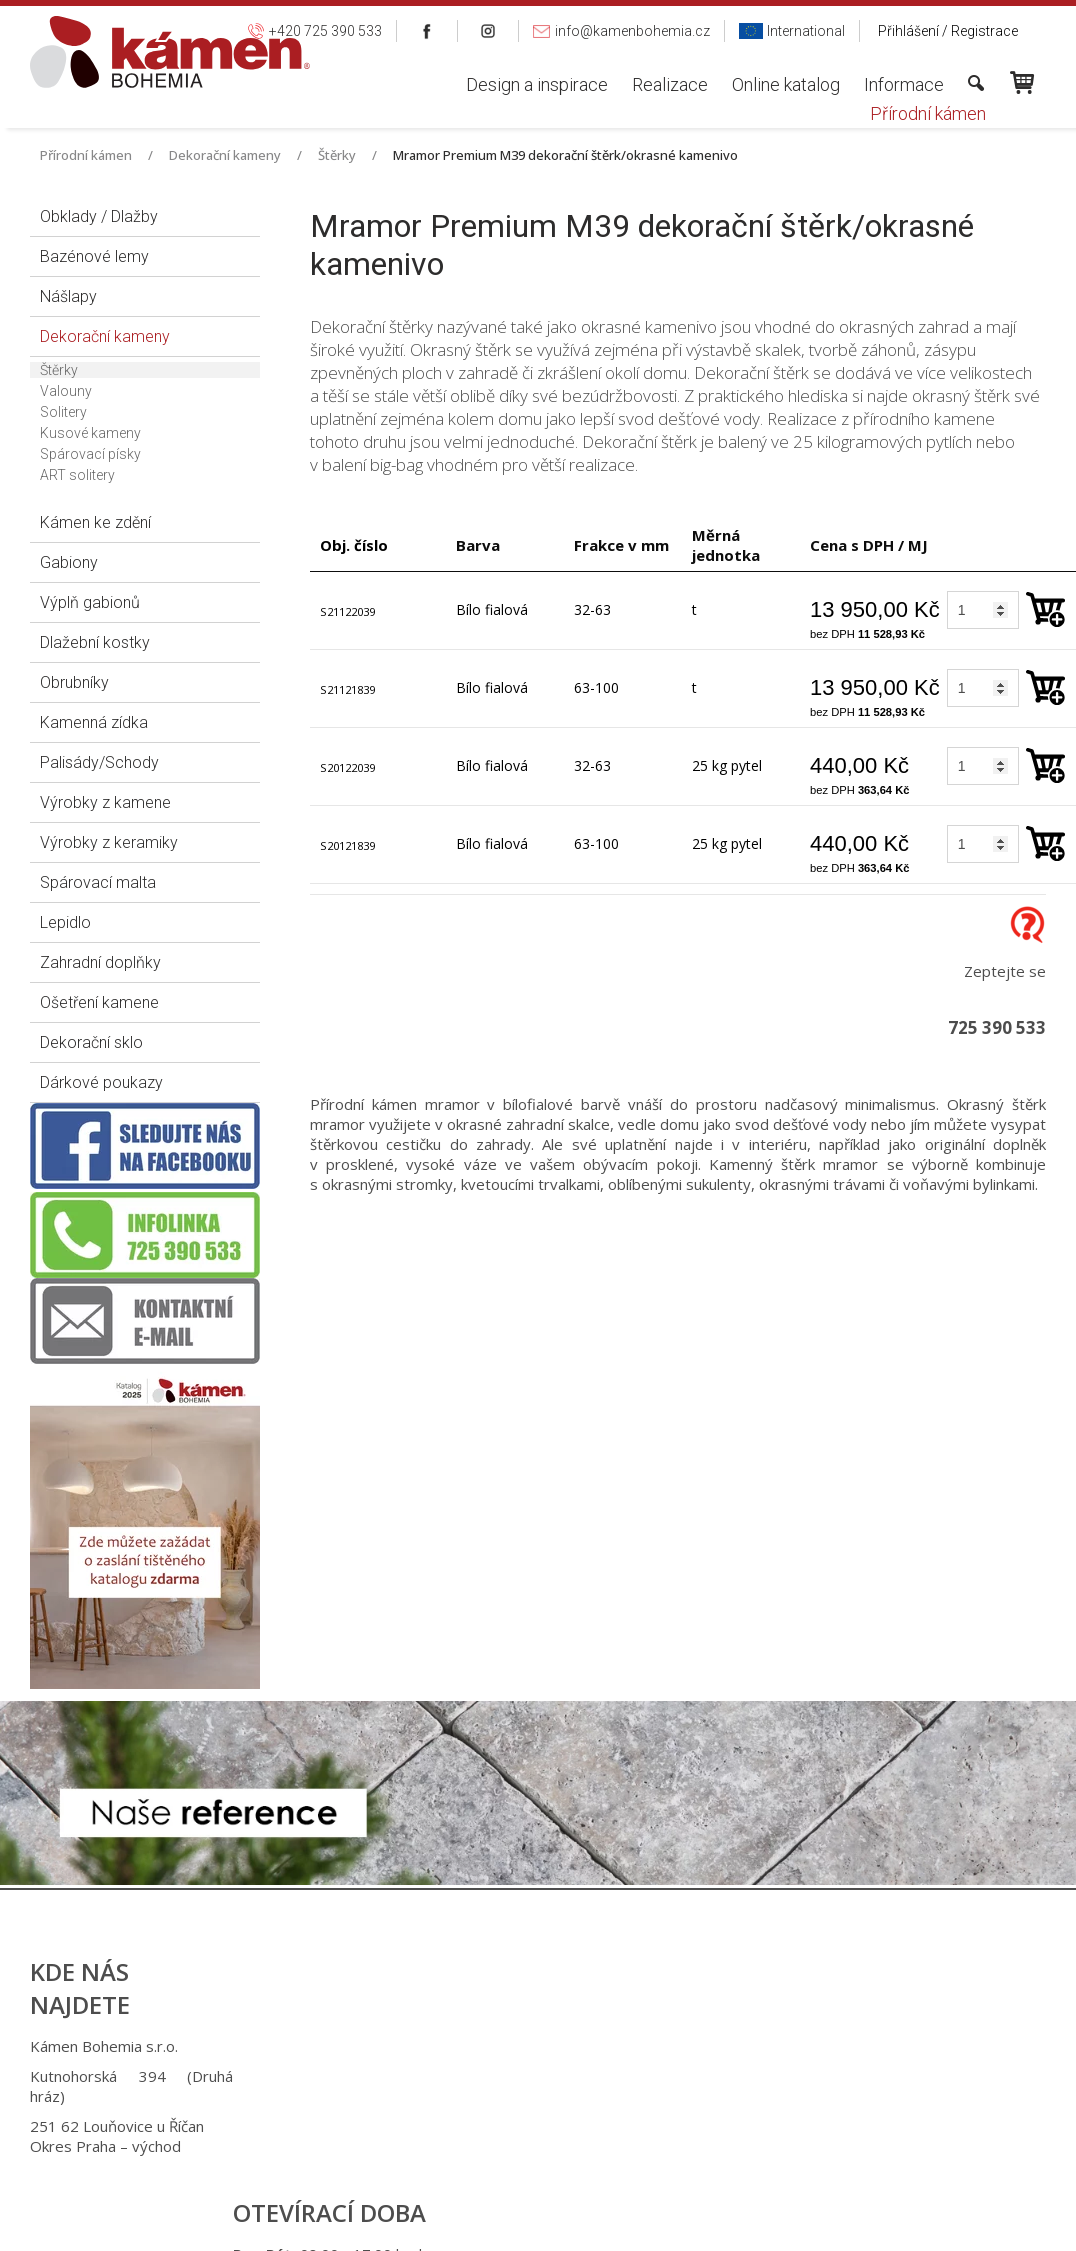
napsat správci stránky (519, 2230)
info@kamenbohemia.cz (562, 2126)
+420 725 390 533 (553, 2046)
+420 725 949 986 (556, 2076)
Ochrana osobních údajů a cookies (698, 2230)
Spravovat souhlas (866, 2230)
